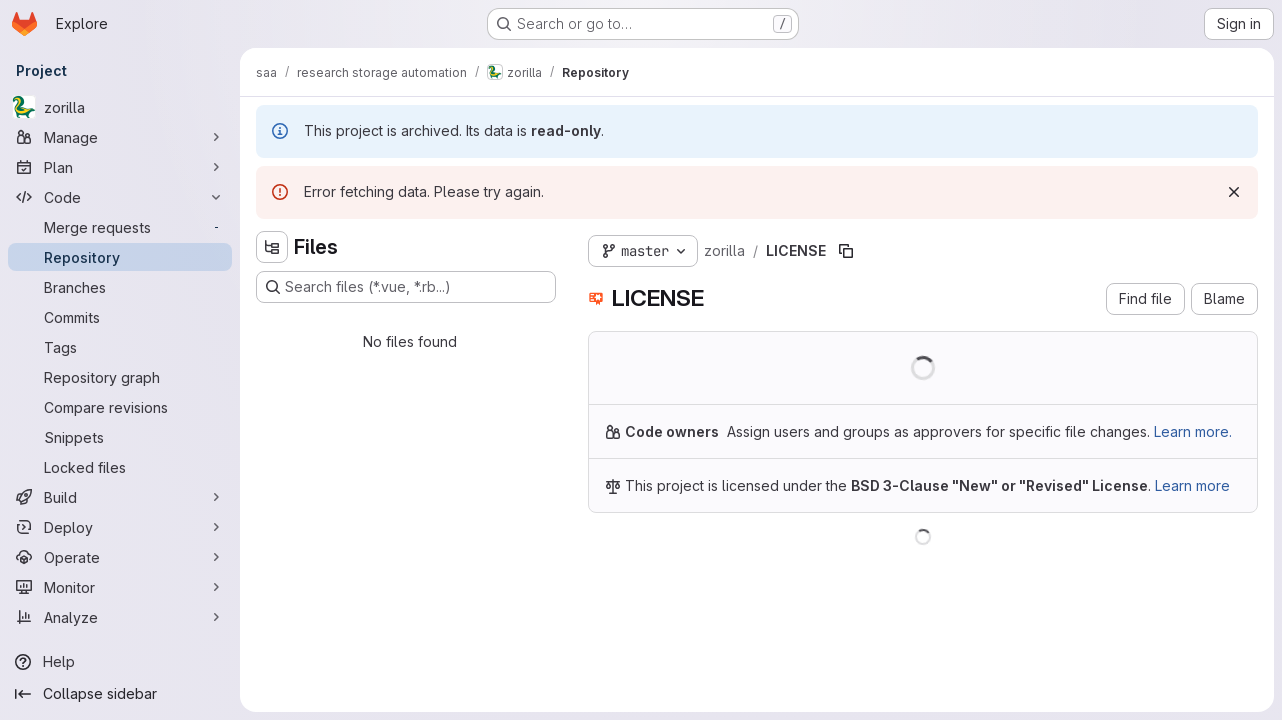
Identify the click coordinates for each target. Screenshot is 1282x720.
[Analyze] (120, 617)
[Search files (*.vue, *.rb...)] (406, 287)
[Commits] (120, 317)
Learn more (1192, 485)
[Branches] (120, 287)
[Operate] (120, 557)
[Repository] (120, 257)
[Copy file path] (846, 251)
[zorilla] (120, 107)
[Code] (120, 197)
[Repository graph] (120, 377)
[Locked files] (120, 467)
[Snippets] (120, 437)
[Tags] (120, 347)
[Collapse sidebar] (120, 694)
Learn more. (1193, 431)
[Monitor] (120, 587)
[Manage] (120, 137)
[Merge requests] (120, 227)
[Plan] (120, 167)
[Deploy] (120, 527)
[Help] (120, 662)
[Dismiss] (1234, 192)
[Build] (120, 497)
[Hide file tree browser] (272, 247)
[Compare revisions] (120, 407)
